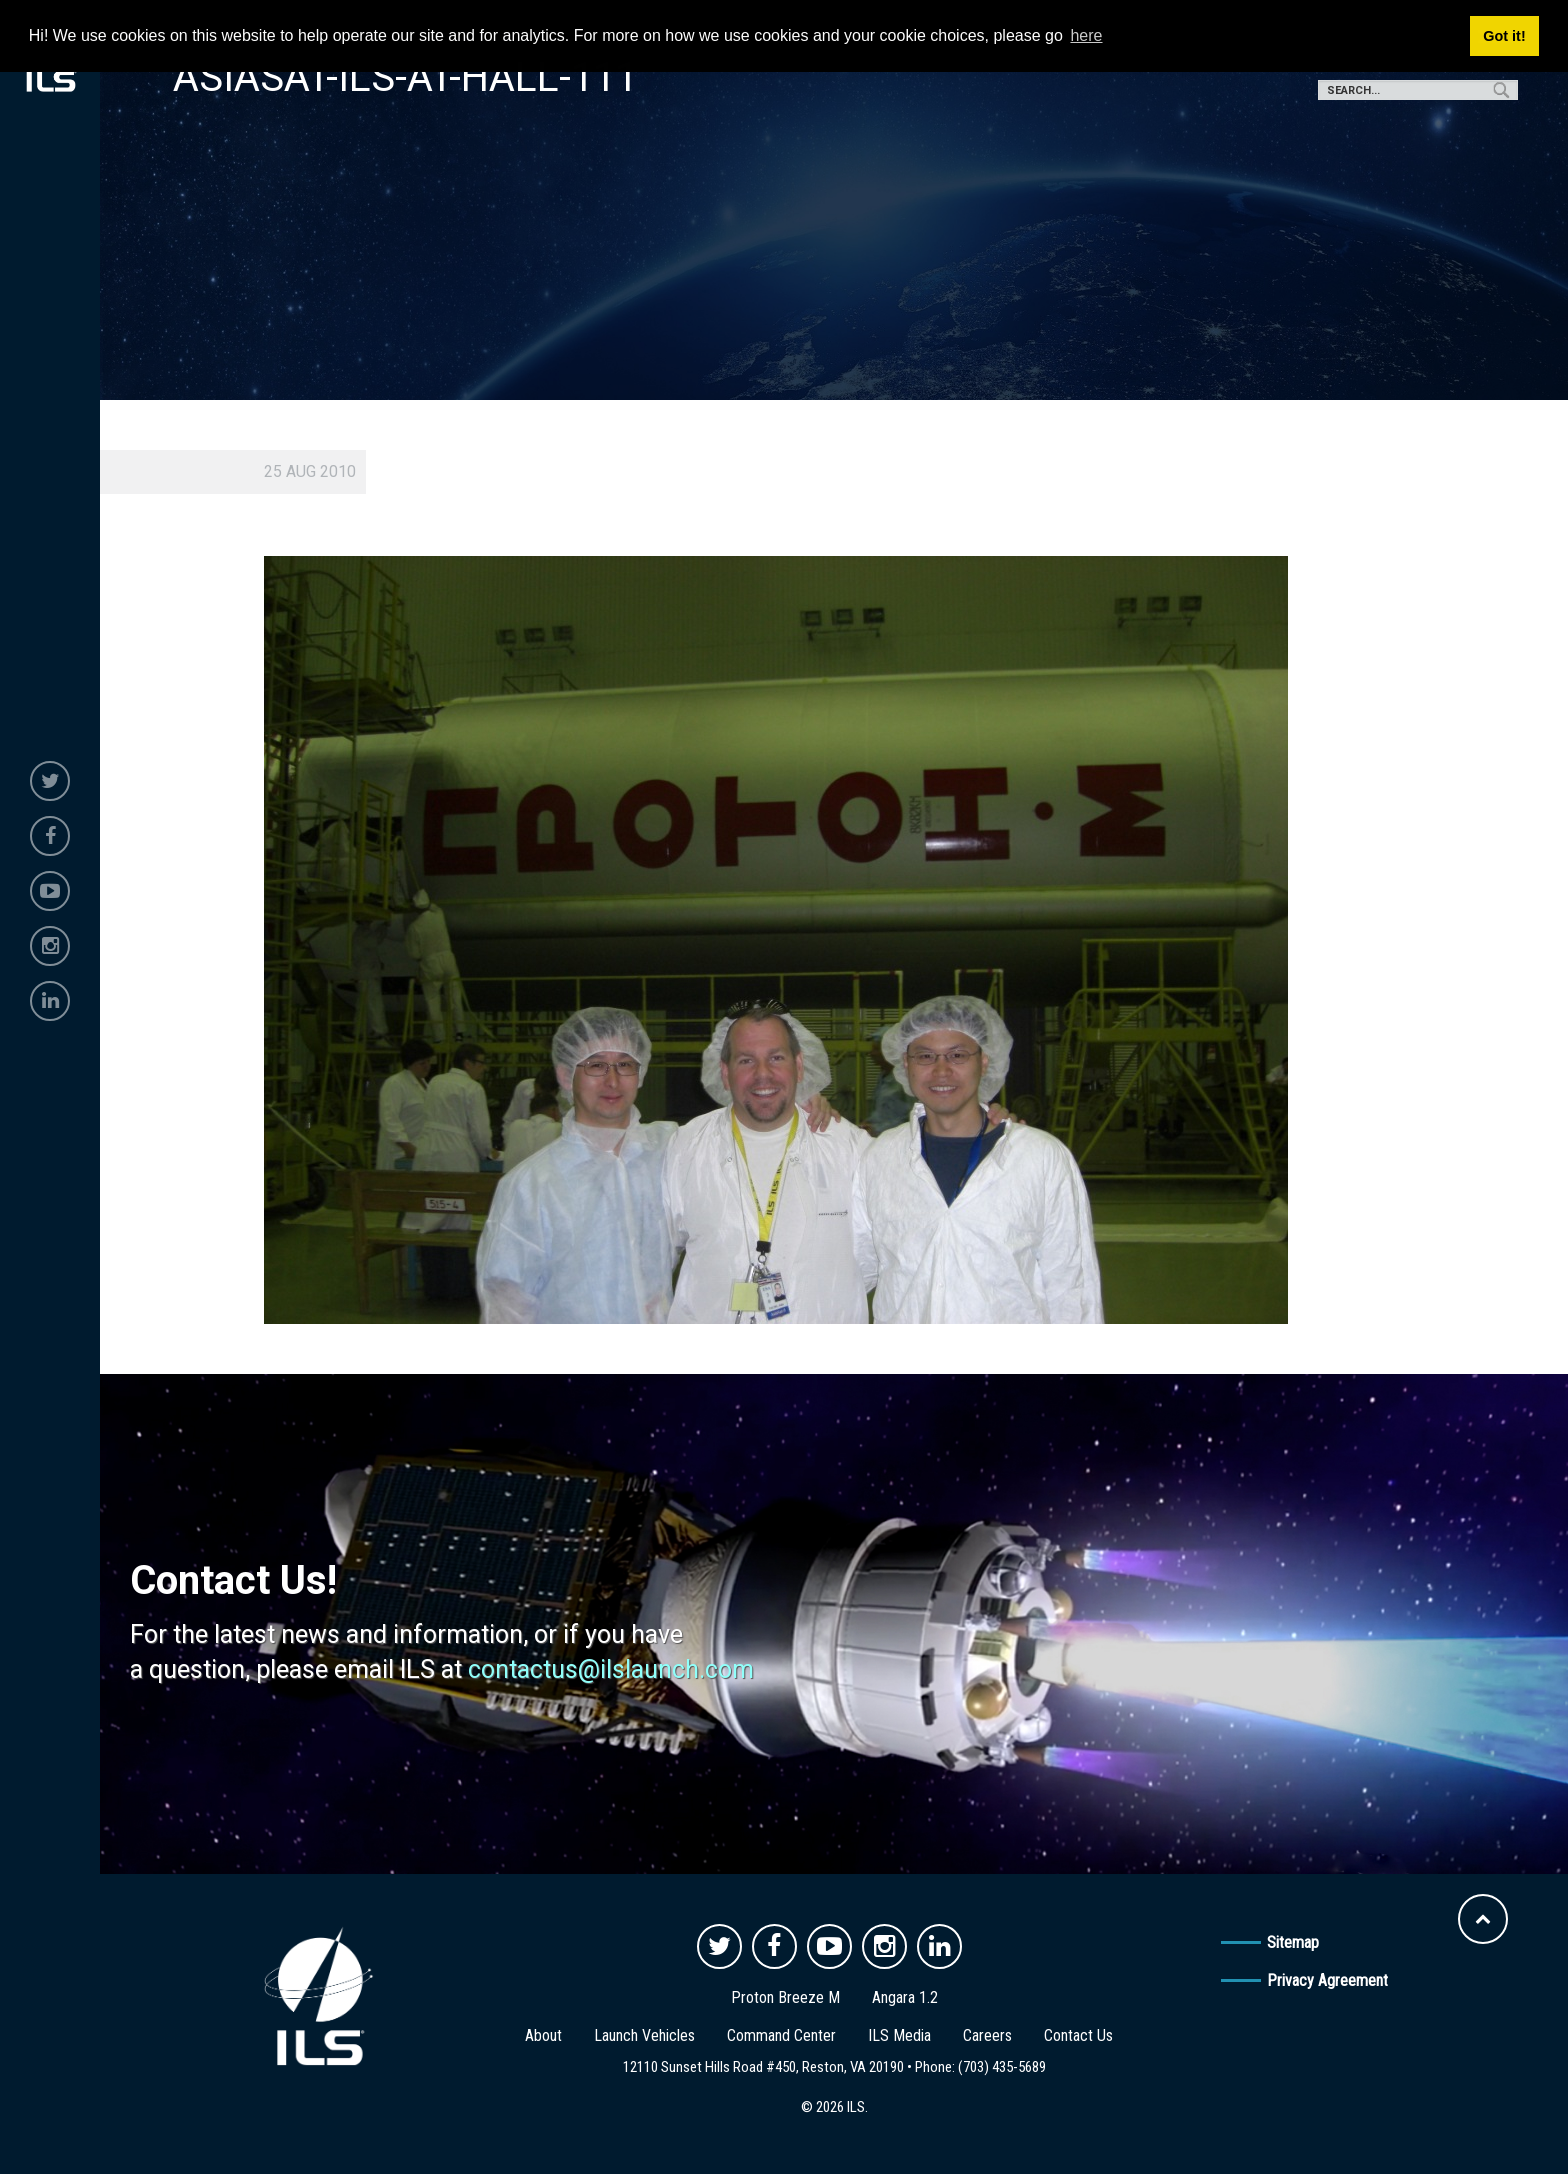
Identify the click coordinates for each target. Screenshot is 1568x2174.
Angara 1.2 (905, 1997)
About (543, 2035)
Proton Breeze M (785, 1997)
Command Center (781, 2035)
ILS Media (899, 2035)
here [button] (1086, 35)
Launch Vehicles (644, 2035)
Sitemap (1293, 1942)
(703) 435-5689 (1002, 2067)
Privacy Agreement (1327, 1980)
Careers (987, 2035)
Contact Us (1078, 2035)
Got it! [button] (1504, 36)
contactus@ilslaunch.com (611, 1669)
